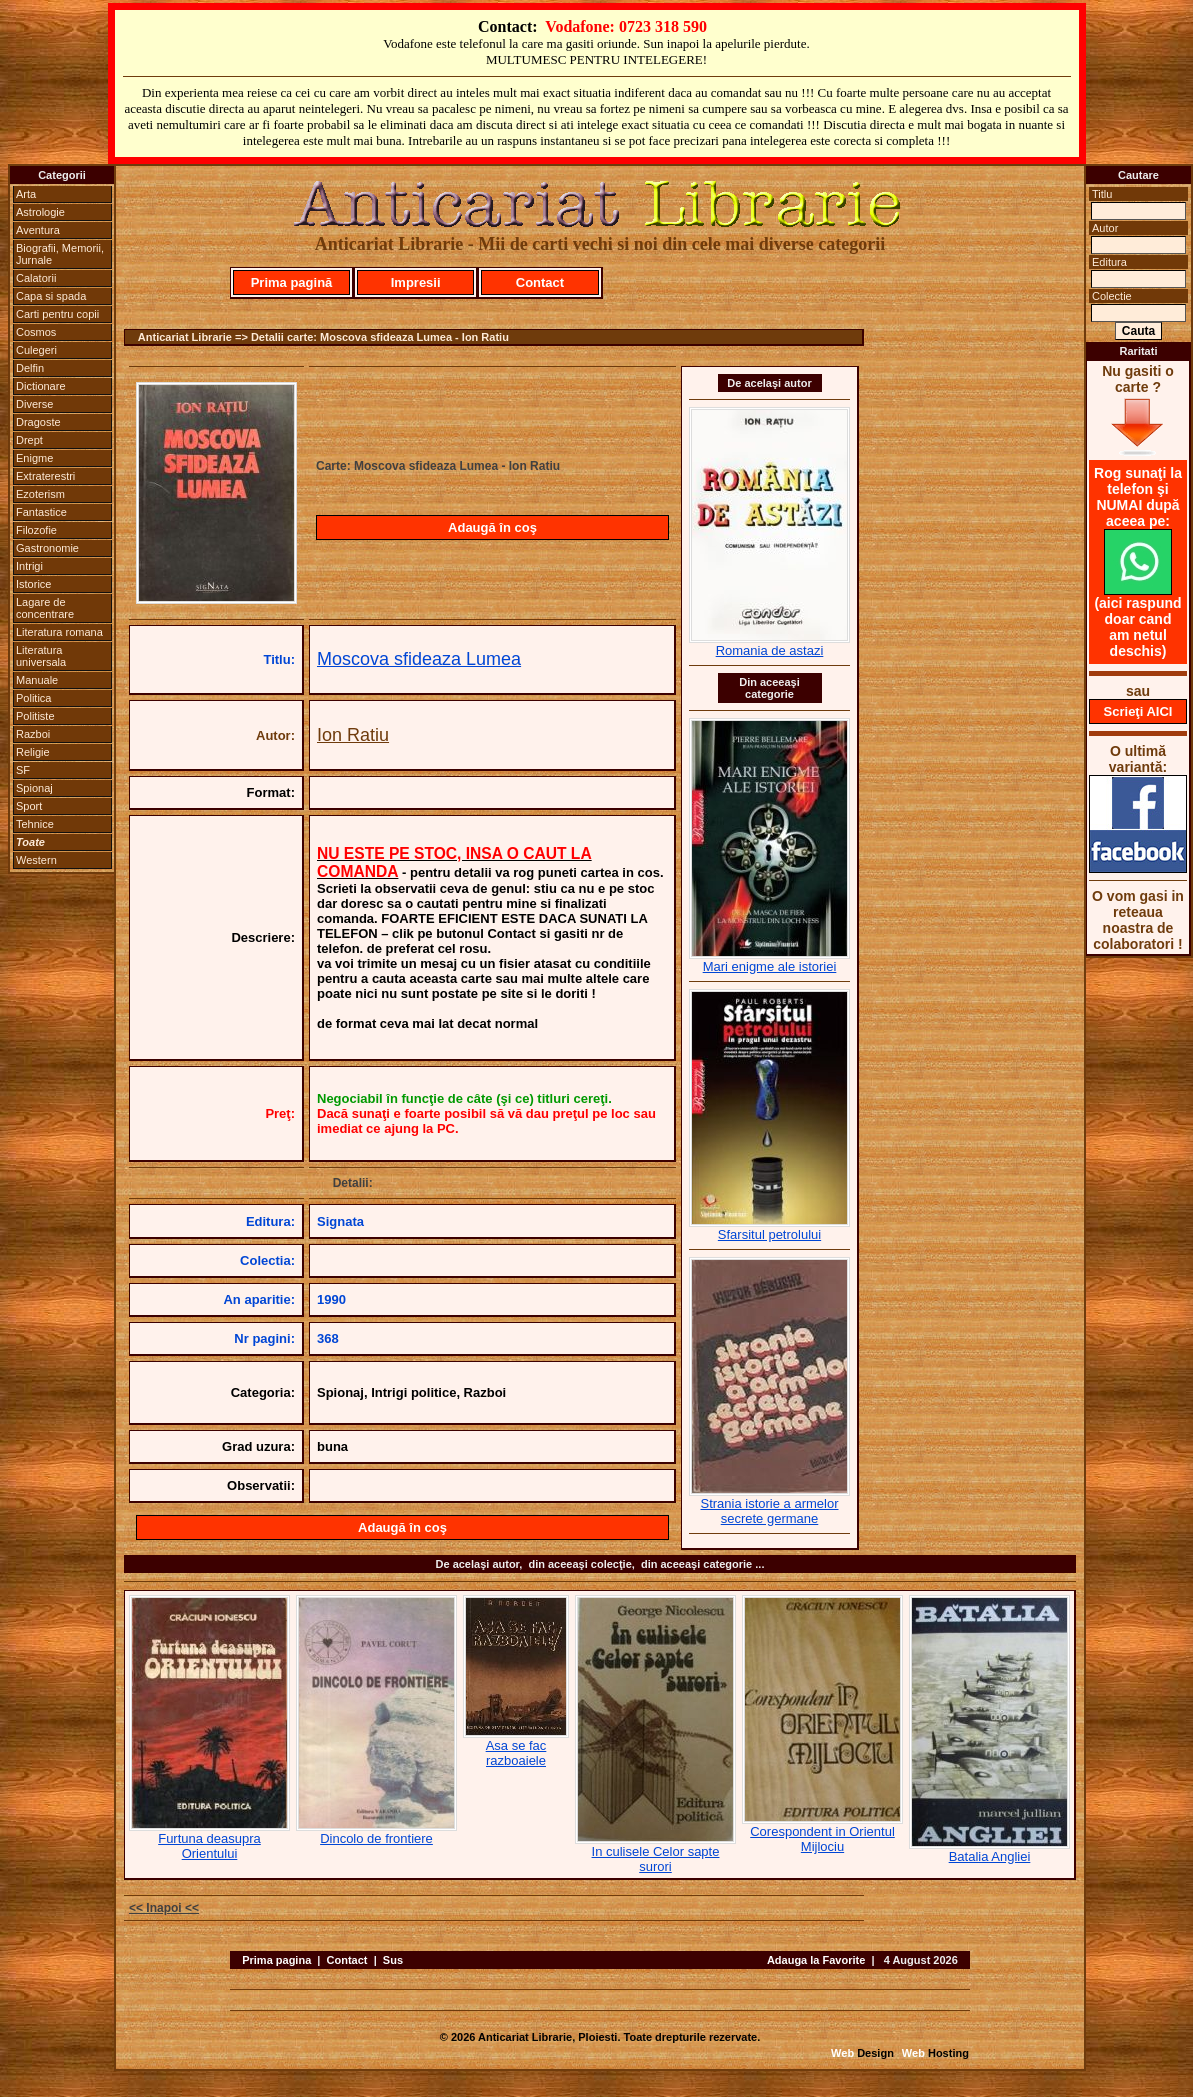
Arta (26, 194)
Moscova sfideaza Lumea (419, 659)
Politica (33, 698)
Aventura (38, 230)
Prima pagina (276, 1960)
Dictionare (41, 386)
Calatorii (36, 278)
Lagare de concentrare (45, 608)
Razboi (33, 734)
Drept (29, 440)
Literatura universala (41, 656)
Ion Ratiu (353, 735)
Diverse (34, 404)
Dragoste (38, 422)
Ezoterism (40, 494)
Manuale (37, 680)
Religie (33, 752)
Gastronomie (47, 548)
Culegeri (36, 350)
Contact (540, 282)
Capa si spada (51, 296)
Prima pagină (292, 282)
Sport (29, 806)
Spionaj (34, 788)
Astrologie (40, 212)
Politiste (35, 716)
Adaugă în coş (492, 527)
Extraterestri (45, 476)
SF (23, 770)
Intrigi (29, 566)
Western (36, 860)
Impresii (416, 282)
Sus (393, 1960)
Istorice (33, 584)
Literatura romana (59, 632)
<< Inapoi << (164, 1908)
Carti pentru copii (57, 314)
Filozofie (36, 530)
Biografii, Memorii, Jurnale (60, 254)
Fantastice (41, 512)
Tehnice (35, 824)
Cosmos (36, 332)
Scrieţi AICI (1138, 711)
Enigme (34, 458)
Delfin (30, 368)
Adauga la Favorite (816, 1960)
